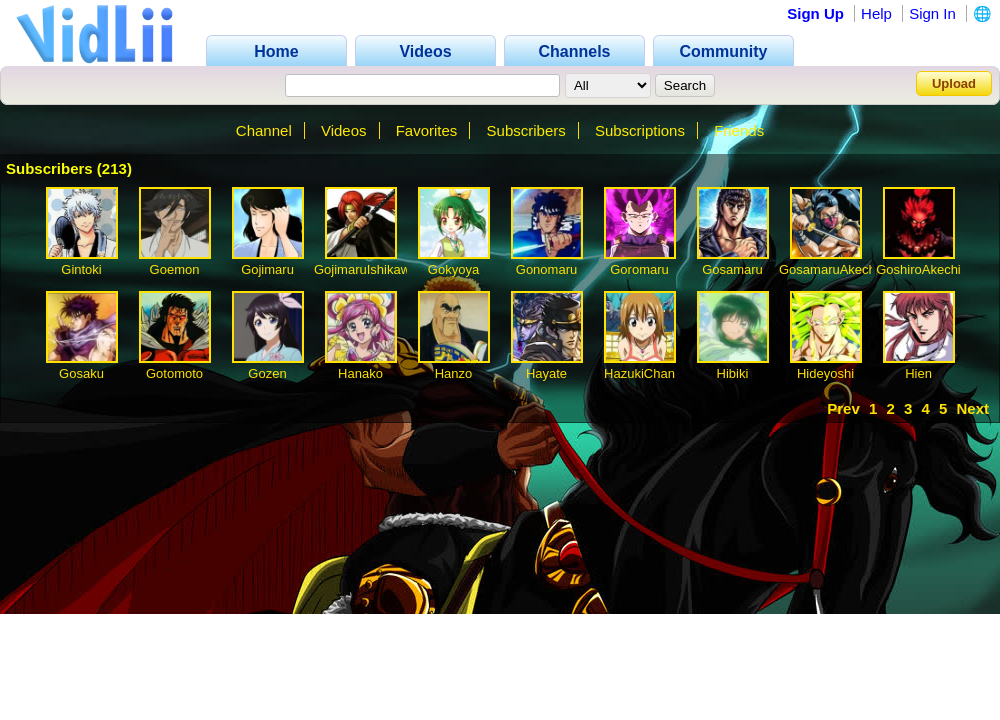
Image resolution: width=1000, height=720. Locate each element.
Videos (344, 130)
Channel (264, 130)
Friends (739, 130)
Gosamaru (732, 269)
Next (972, 408)
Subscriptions (640, 130)
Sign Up (815, 13)
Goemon (175, 269)
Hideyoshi (825, 373)
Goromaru (639, 269)
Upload (954, 83)
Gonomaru (546, 269)
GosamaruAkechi (829, 269)
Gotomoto (174, 373)
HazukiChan (639, 373)
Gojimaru (267, 269)
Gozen (267, 373)
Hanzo (454, 373)
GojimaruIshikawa (365, 269)
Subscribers (526, 130)
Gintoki (81, 269)
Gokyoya (453, 269)
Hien (918, 373)
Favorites (427, 130)
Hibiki (733, 373)
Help (876, 13)
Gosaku (81, 373)
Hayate (546, 373)
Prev (843, 408)
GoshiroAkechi (918, 269)
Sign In (932, 13)
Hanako (360, 373)
